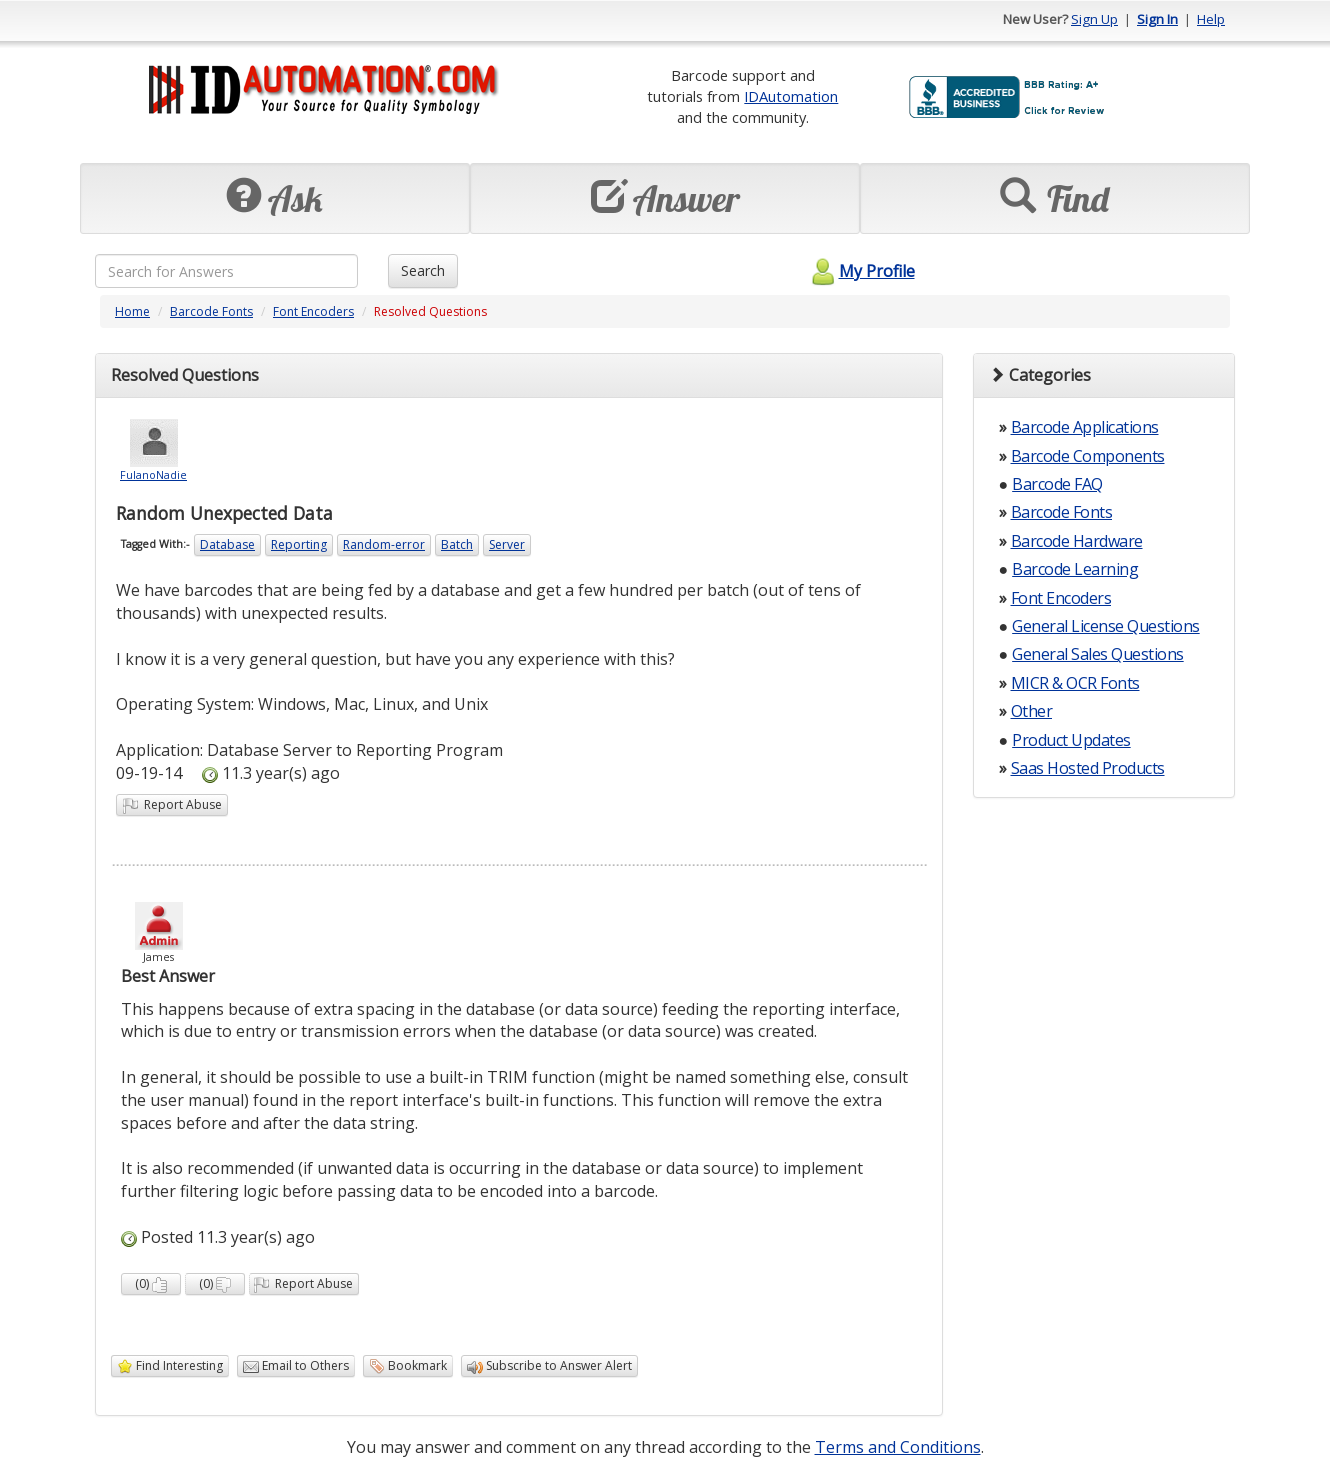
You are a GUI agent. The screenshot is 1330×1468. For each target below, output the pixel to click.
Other (1032, 711)
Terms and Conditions (898, 1447)
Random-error (384, 544)
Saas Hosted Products (1088, 768)
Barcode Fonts (211, 311)
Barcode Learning (1075, 569)
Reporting (299, 544)
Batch (457, 544)
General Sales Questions (1098, 654)
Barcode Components (1088, 456)
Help (1211, 19)
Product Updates (1071, 740)
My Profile (860, 271)
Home (132, 311)
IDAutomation (791, 96)
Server (507, 544)
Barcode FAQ (1057, 484)
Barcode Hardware (1077, 541)
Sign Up (1094, 19)
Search (423, 270)
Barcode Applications (1085, 427)
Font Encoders (313, 311)
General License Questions (1106, 626)
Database (227, 544)
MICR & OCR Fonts (1075, 683)
